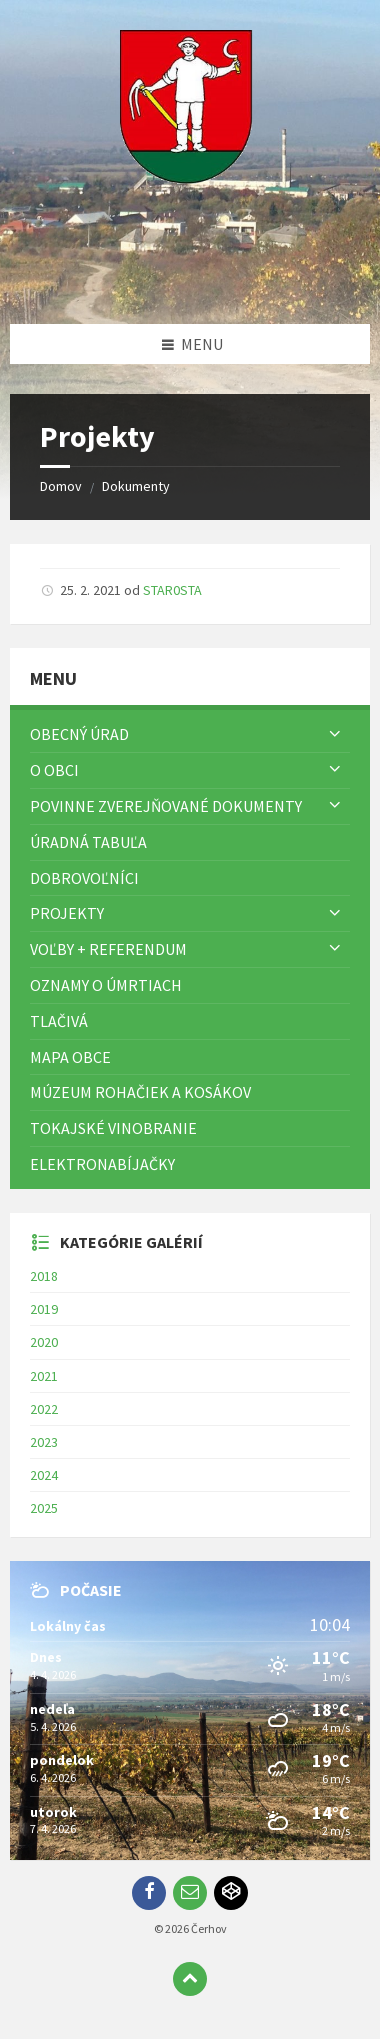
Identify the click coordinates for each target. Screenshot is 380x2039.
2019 (44, 1309)
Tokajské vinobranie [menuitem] (113, 1128)
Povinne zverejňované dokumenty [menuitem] (166, 806)
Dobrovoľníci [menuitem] (84, 878)
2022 (44, 1409)
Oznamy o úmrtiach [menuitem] (106, 985)
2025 (44, 1508)
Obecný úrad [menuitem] (79, 734)
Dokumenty (136, 486)
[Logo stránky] (190, 285)
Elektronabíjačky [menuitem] (102, 1164)
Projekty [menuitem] (67, 913)
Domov (61, 486)
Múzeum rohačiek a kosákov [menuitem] (140, 1092)
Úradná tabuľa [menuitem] (88, 842)
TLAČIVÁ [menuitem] (59, 1021)
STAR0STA (172, 590)
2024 (44, 1475)
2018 (44, 1276)
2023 (44, 1442)
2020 (44, 1342)
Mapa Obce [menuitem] (70, 1057)
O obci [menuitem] (54, 770)
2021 (44, 1376)
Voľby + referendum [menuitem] (108, 949)
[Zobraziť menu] (335, 734)
